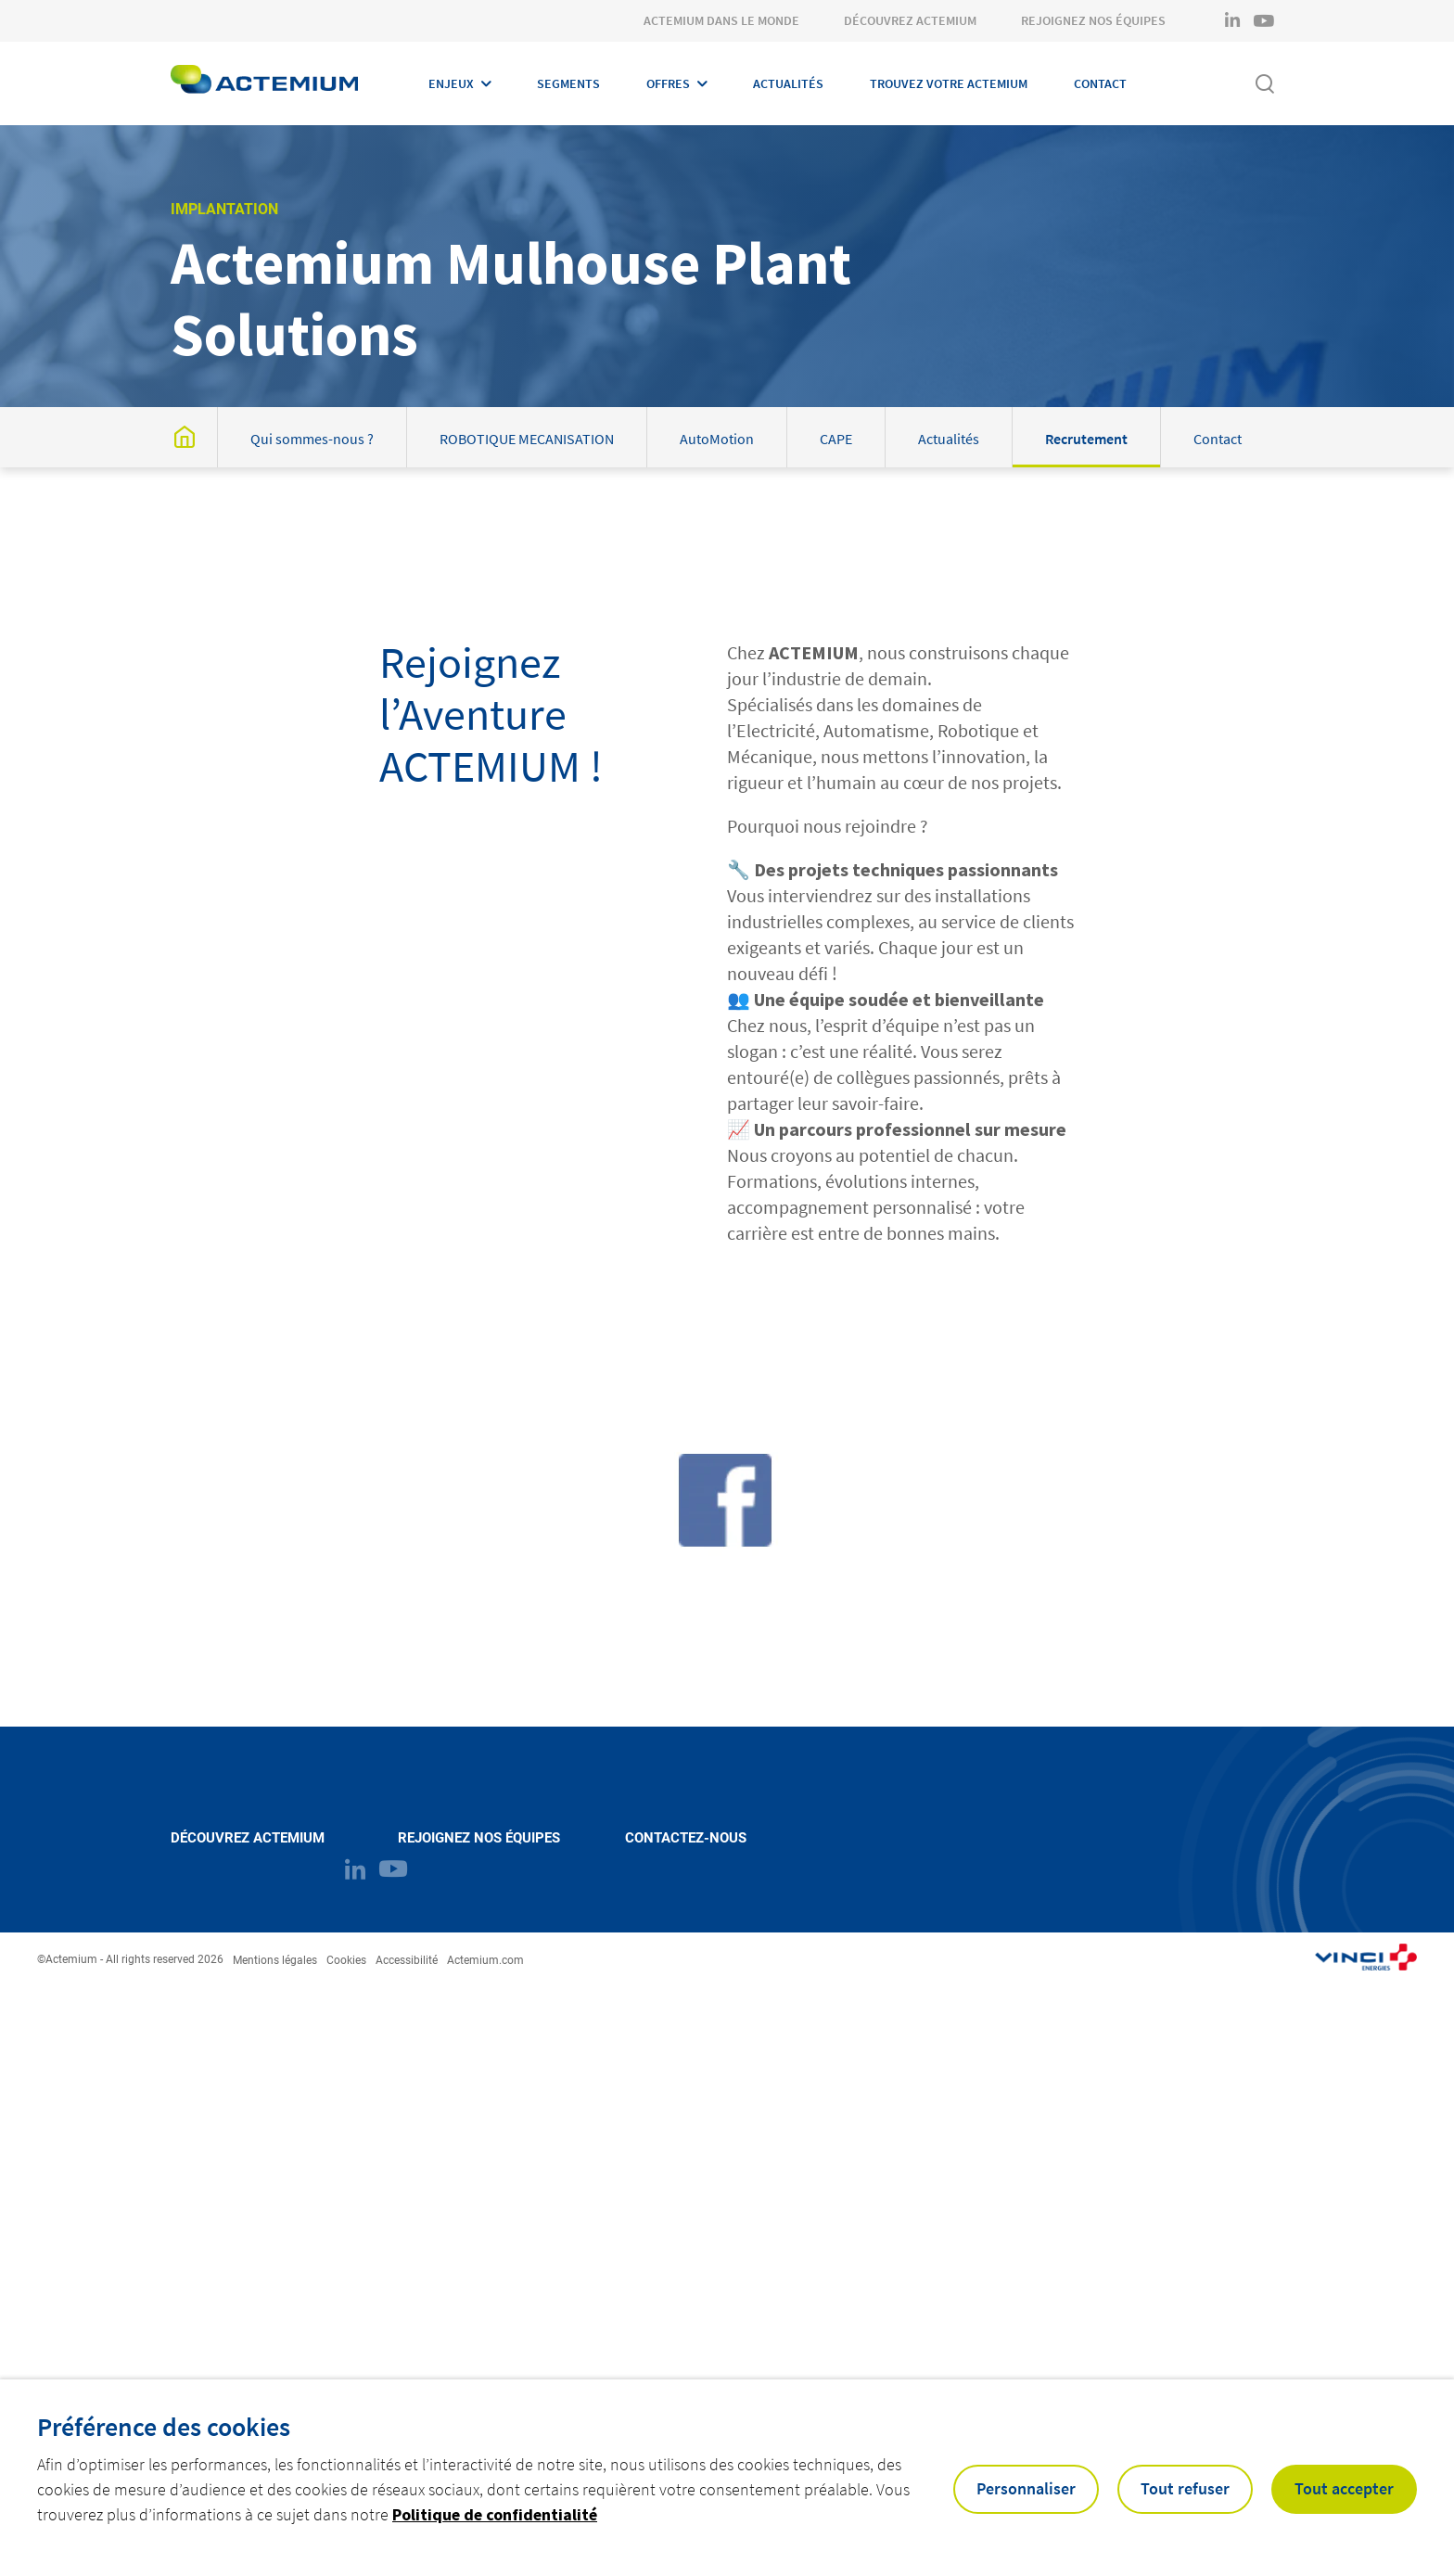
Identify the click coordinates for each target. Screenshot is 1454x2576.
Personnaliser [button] (1026, 2488)
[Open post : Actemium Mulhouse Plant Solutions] (184, 437)
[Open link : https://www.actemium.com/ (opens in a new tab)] (1366, 1959)
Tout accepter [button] (1344, 2488)
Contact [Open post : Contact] (1217, 438)
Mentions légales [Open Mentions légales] (275, 1961)
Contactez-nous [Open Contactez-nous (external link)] (685, 1838)
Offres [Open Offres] (668, 83)
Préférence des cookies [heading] (163, 2427)
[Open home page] (264, 83)
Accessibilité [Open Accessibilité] (407, 1961)
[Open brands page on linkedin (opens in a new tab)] (1232, 20)
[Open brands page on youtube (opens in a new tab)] (1264, 20)
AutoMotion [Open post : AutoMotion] (717, 438)
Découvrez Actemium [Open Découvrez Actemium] (910, 20)
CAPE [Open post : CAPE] (836, 438)
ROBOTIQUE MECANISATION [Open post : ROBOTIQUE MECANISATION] (527, 438)
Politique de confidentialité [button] (494, 2514)
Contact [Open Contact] (1100, 83)
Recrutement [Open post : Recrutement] (1086, 438)
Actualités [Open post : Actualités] (948, 438)
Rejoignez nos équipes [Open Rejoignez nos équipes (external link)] (479, 1838)
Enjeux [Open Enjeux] (451, 83)
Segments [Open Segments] (568, 83)
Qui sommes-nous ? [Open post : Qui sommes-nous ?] (312, 438)
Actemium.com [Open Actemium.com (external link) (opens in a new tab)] (485, 1961)
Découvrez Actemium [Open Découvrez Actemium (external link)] (248, 1838)
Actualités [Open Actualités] (788, 83)
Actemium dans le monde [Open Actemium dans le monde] (721, 20)
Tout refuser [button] (1185, 2488)
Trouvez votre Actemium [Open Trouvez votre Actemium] (948, 83)
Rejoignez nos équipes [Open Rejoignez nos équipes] (1093, 20)
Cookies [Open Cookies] (346, 1961)
